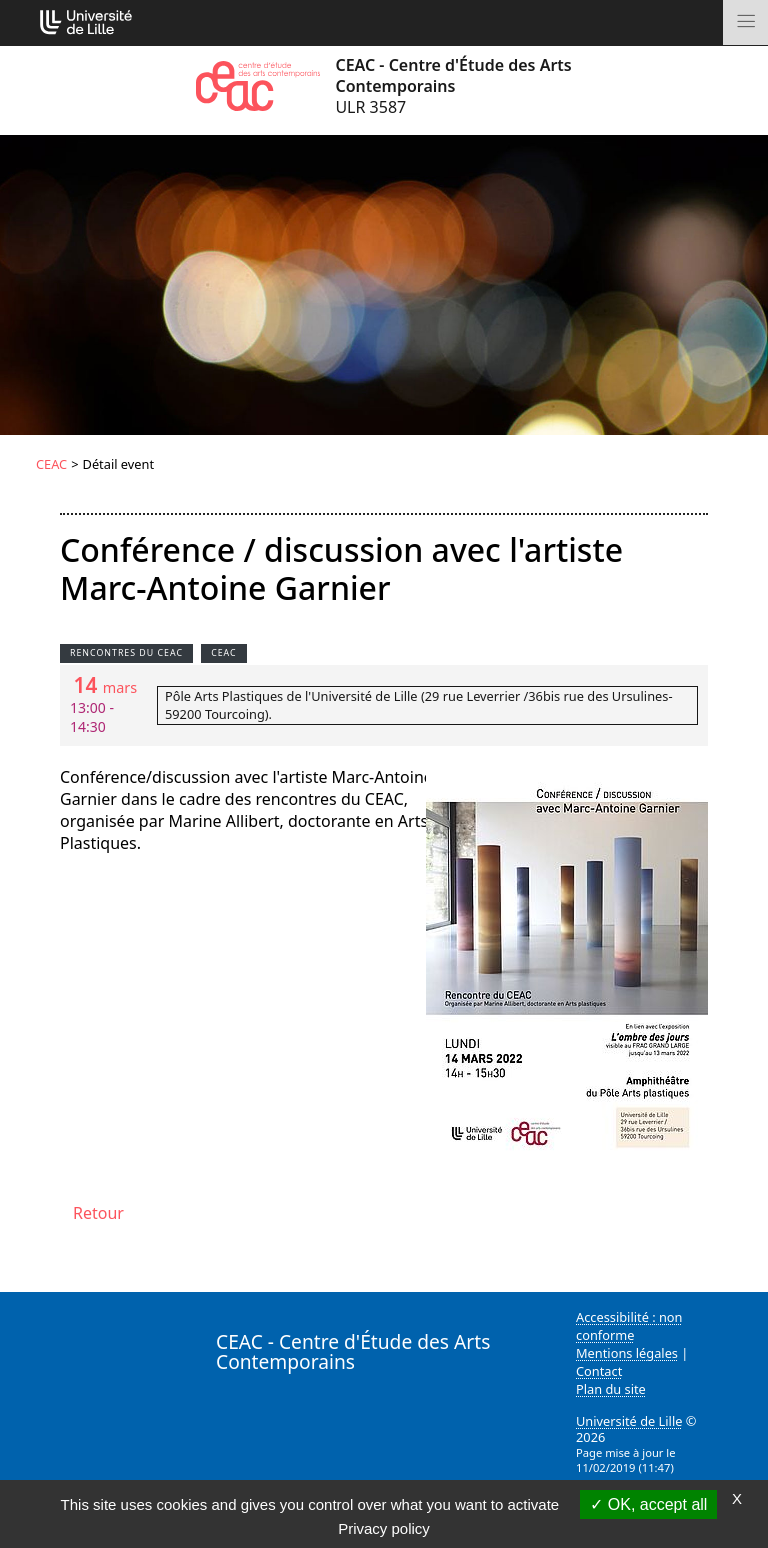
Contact (599, 1371)
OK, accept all (648, 1504)
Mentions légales (627, 1353)
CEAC (51, 464)
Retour (98, 1213)
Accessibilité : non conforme (629, 1326)
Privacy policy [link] (384, 1528)
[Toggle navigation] (745, 22)
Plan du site (611, 1389)
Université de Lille (629, 1421)
